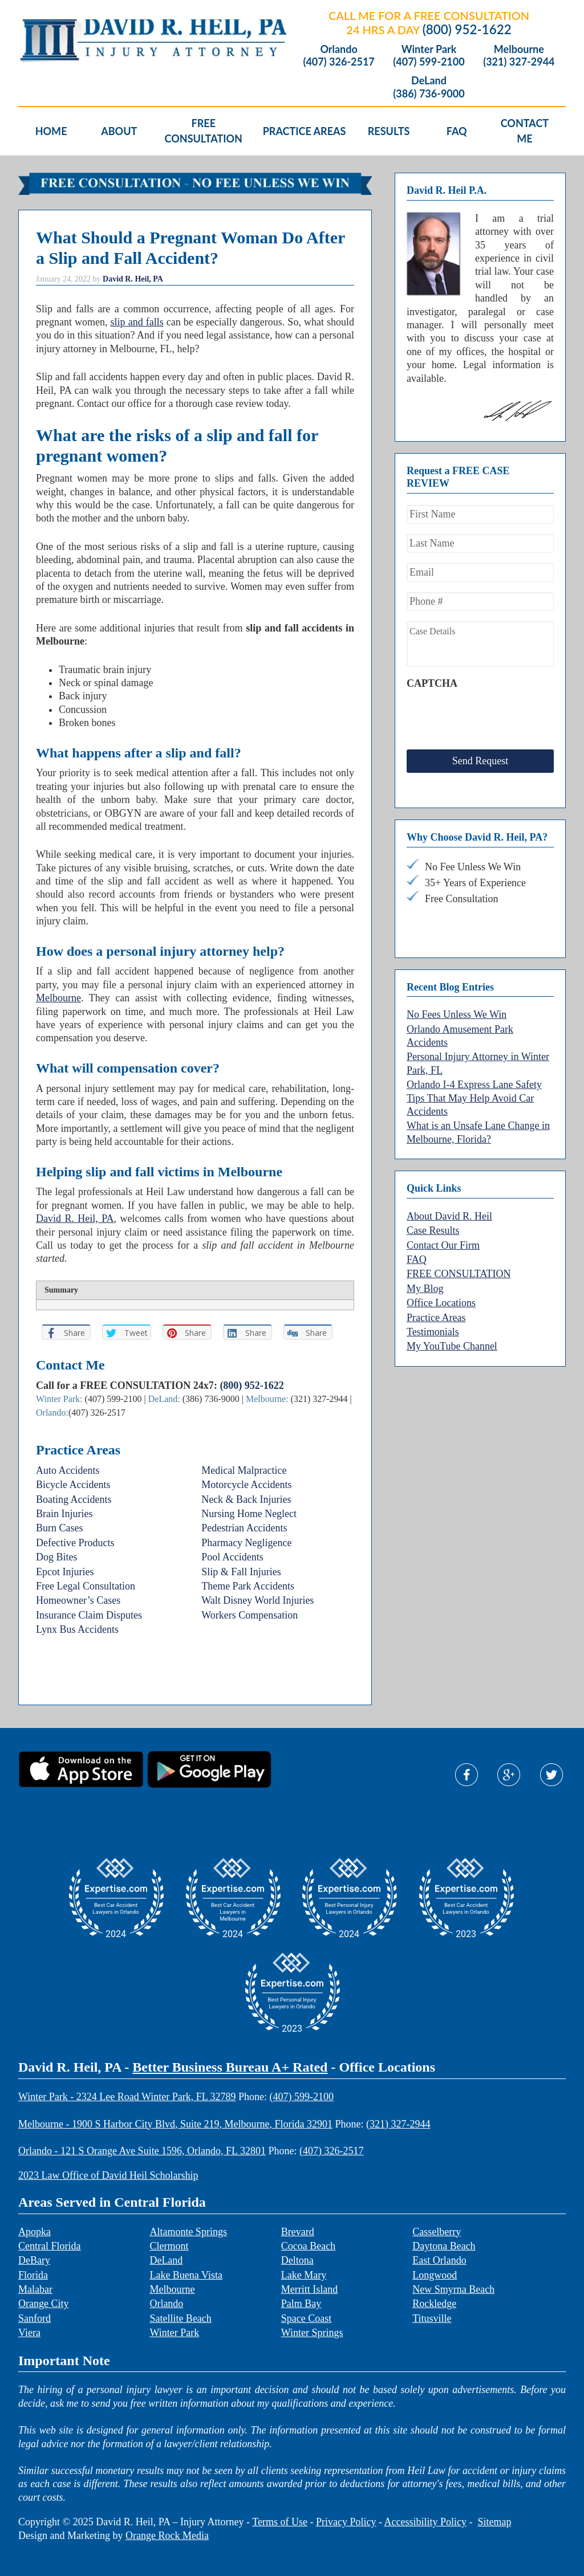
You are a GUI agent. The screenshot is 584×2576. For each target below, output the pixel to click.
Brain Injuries (64, 1513)
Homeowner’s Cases (78, 1600)
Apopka (34, 2231)
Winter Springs (312, 2332)
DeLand (429, 81)
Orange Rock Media (167, 2535)
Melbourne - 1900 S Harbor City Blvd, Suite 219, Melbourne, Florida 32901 (175, 2124)
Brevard (297, 2231)
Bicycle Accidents (73, 1484)
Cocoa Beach (308, 2246)
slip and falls (137, 322)
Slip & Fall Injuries (241, 1572)
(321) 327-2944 (518, 62)
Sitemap (494, 2522)
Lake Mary (303, 2275)
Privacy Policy (346, 2522)
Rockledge (434, 2303)
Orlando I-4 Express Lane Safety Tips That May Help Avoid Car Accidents (474, 1089)
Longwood (434, 2275)
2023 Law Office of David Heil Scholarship (108, 2175)
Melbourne (519, 49)
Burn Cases (59, 1528)
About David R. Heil (449, 1207)
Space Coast (306, 2318)
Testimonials (433, 1323)
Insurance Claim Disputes (89, 1615)
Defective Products (75, 1542)
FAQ (417, 1251)
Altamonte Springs (188, 2231)
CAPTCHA (432, 683)
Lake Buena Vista (185, 2275)
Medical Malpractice (243, 1470)
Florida (33, 2275)
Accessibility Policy (425, 2522)
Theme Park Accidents (247, 1586)
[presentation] (493, 717)
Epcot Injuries (65, 1572)
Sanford (34, 2318)
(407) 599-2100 (428, 62)
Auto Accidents (67, 1470)
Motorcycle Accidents (246, 1484)
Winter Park (429, 49)
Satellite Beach (180, 2318)
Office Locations (441, 1294)
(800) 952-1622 (467, 29)
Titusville (431, 2318)
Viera (29, 2332)
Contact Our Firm (443, 1236)
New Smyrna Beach (453, 2289)
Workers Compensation (249, 1615)
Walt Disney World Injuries (257, 1600)
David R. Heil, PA (75, 1218)
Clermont (168, 2246)
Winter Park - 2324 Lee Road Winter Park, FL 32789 (127, 2096)
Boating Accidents (73, 1499)
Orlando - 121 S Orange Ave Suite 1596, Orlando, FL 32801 (142, 2151)
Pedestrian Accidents (244, 1528)
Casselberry (436, 2231)
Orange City (43, 2303)
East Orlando (439, 2260)
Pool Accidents (232, 1557)
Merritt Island (309, 2289)
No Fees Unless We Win (456, 1006)
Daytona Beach (443, 2246)
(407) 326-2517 (338, 62)
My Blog (425, 1280)
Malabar (35, 2289)
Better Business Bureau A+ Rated (229, 2067)
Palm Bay (301, 2303)
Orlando (338, 49)
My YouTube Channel (452, 1337)
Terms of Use (279, 2522)
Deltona (297, 2260)
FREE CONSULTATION (458, 1265)
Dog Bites (57, 1557)
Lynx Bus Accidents (77, 1629)
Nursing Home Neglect (249, 1513)
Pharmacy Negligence (246, 1542)
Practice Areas (436, 1308)
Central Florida (49, 2246)
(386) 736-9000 (428, 94)
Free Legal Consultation (85, 1586)
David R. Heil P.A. (109, 40)
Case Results (433, 1222)
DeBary (34, 2260)
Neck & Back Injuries (246, 1499)
